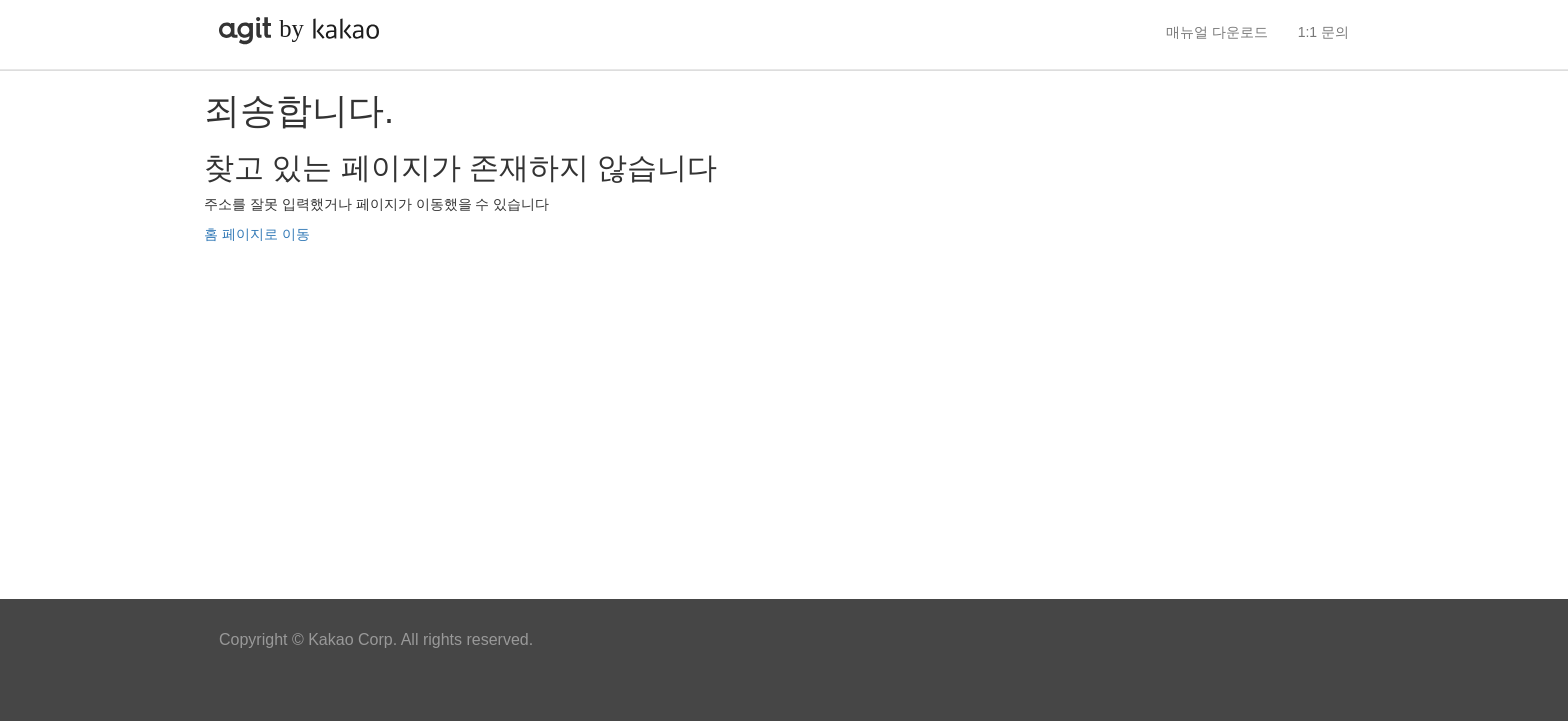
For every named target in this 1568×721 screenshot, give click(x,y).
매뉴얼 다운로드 (1217, 32)
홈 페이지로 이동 (257, 234)
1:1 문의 (1323, 32)
